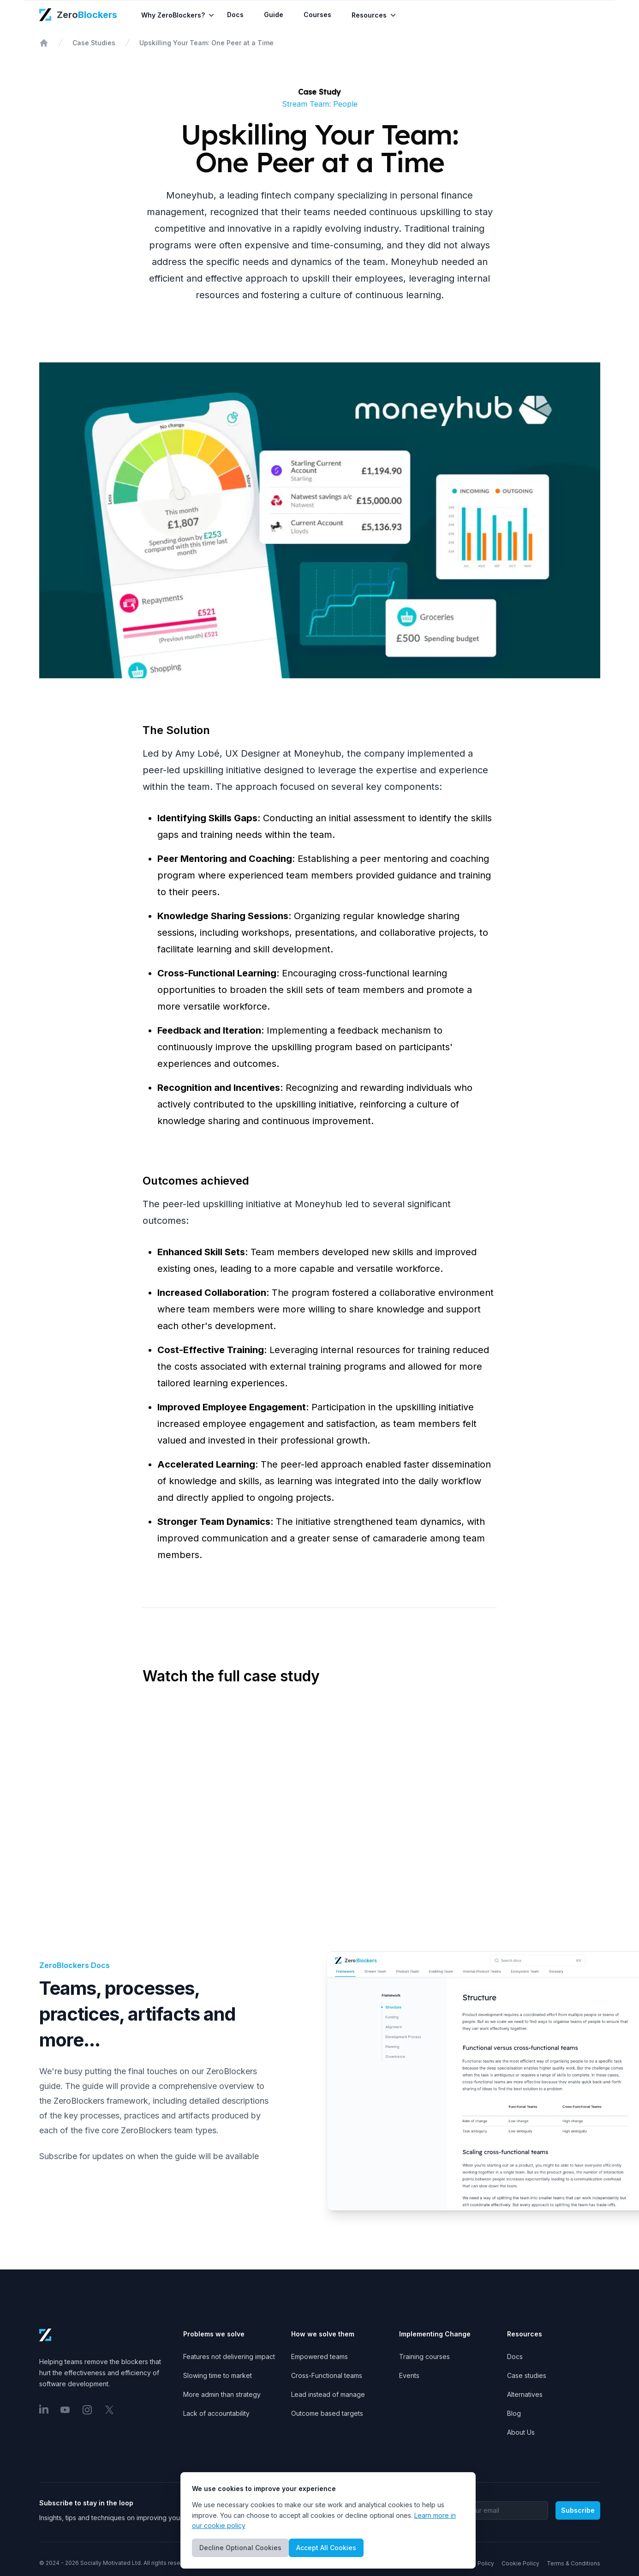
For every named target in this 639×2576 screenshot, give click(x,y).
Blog (514, 2413)
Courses (322, 14)
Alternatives (525, 2394)
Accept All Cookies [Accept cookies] (326, 2548)
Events (409, 2375)
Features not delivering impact (229, 2356)
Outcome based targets (327, 2413)
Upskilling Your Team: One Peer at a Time (206, 43)
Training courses (424, 2356)
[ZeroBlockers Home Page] (79, 14)
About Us (521, 2432)
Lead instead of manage (328, 2394)
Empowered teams (319, 2356)
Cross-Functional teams (326, 2375)
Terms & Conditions (573, 2563)
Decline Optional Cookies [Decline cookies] (240, 2548)
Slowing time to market (217, 2375)
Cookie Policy (520, 2563)
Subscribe (578, 2510)
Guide (278, 14)
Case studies (526, 2375)
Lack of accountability (216, 2413)
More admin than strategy (222, 2394)
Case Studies (93, 43)
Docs (240, 14)
